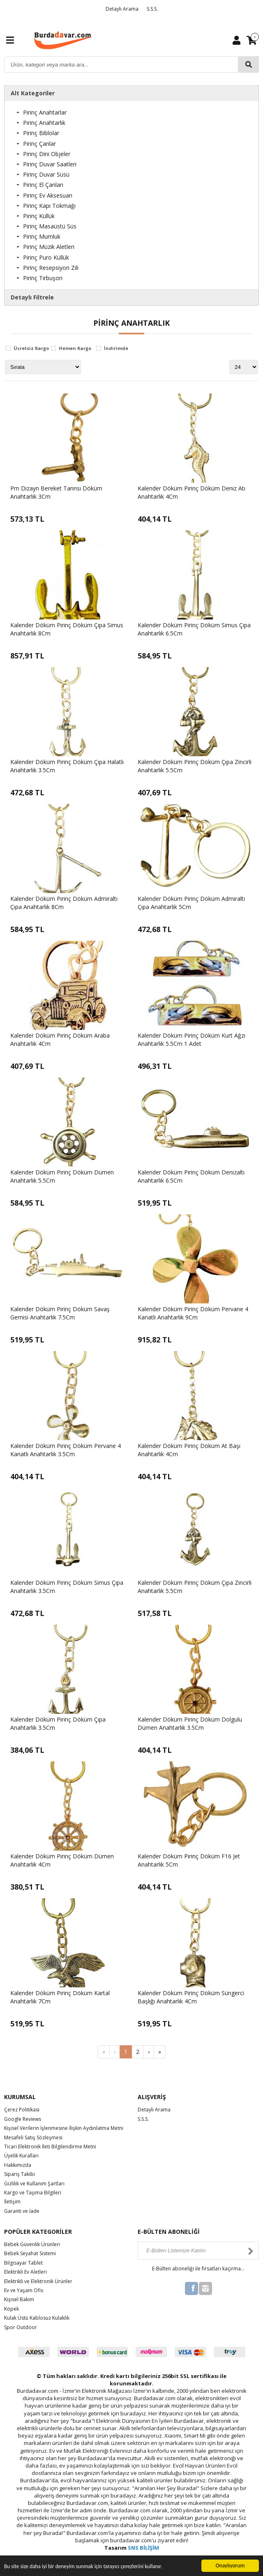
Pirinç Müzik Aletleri (48, 247)
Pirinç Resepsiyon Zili (50, 268)
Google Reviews (22, 2119)
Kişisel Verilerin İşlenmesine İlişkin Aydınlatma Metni (63, 2128)
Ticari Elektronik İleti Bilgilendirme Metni (50, 2146)
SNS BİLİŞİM (143, 2547)
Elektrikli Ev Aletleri (25, 2271)
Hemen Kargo (75, 348)
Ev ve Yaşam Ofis (23, 2290)
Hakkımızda (17, 2165)
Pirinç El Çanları (43, 185)
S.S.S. (152, 8)
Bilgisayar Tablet (23, 2262)
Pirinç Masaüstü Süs (49, 226)
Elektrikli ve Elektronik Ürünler (38, 2281)
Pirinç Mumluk (41, 236)
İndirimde (116, 348)
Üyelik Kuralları (21, 2155)
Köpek (11, 2308)
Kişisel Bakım (19, 2299)
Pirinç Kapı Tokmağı (49, 205)
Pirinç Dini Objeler (46, 154)
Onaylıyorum (230, 2565)
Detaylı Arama (122, 8)
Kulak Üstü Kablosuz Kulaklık (36, 2317)
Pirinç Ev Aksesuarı (47, 195)
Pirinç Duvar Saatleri (49, 164)
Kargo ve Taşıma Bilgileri (32, 2192)
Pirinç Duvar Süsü (46, 174)
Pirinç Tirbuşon (42, 278)
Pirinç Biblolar (41, 133)
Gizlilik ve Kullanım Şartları (34, 2183)
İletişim (12, 2201)
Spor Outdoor (20, 2327)
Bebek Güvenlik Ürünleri (32, 2244)
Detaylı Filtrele (32, 297)
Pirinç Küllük (39, 216)
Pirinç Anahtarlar (45, 112)
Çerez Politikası (21, 2109)
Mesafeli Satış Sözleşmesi (33, 2137)
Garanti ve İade (21, 2211)
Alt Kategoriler (33, 93)
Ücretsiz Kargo (31, 348)
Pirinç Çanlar (39, 143)
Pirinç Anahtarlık (44, 123)
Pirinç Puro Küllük (46, 257)
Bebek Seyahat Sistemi (30, 2253)
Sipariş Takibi (19, 2174)
